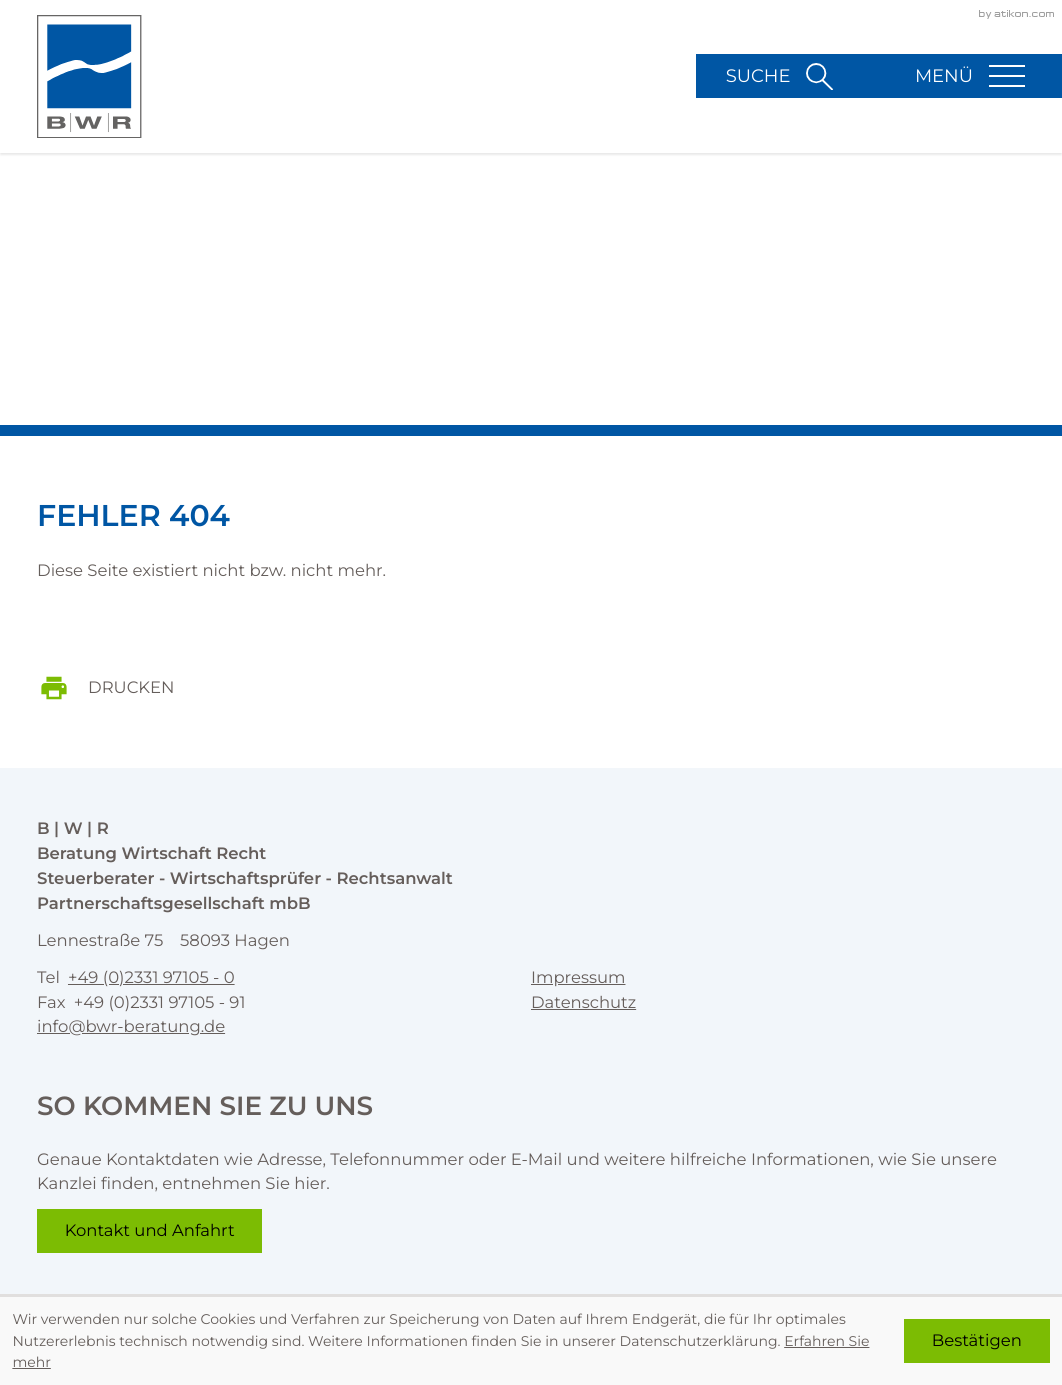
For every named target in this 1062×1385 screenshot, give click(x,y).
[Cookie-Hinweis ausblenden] (977, 1341)
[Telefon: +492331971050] (151, 978)
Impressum (578, 978)
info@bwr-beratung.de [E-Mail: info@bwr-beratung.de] (131, 1028)
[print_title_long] (120, 688)
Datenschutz (583, 1003)
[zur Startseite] (89, 77)
